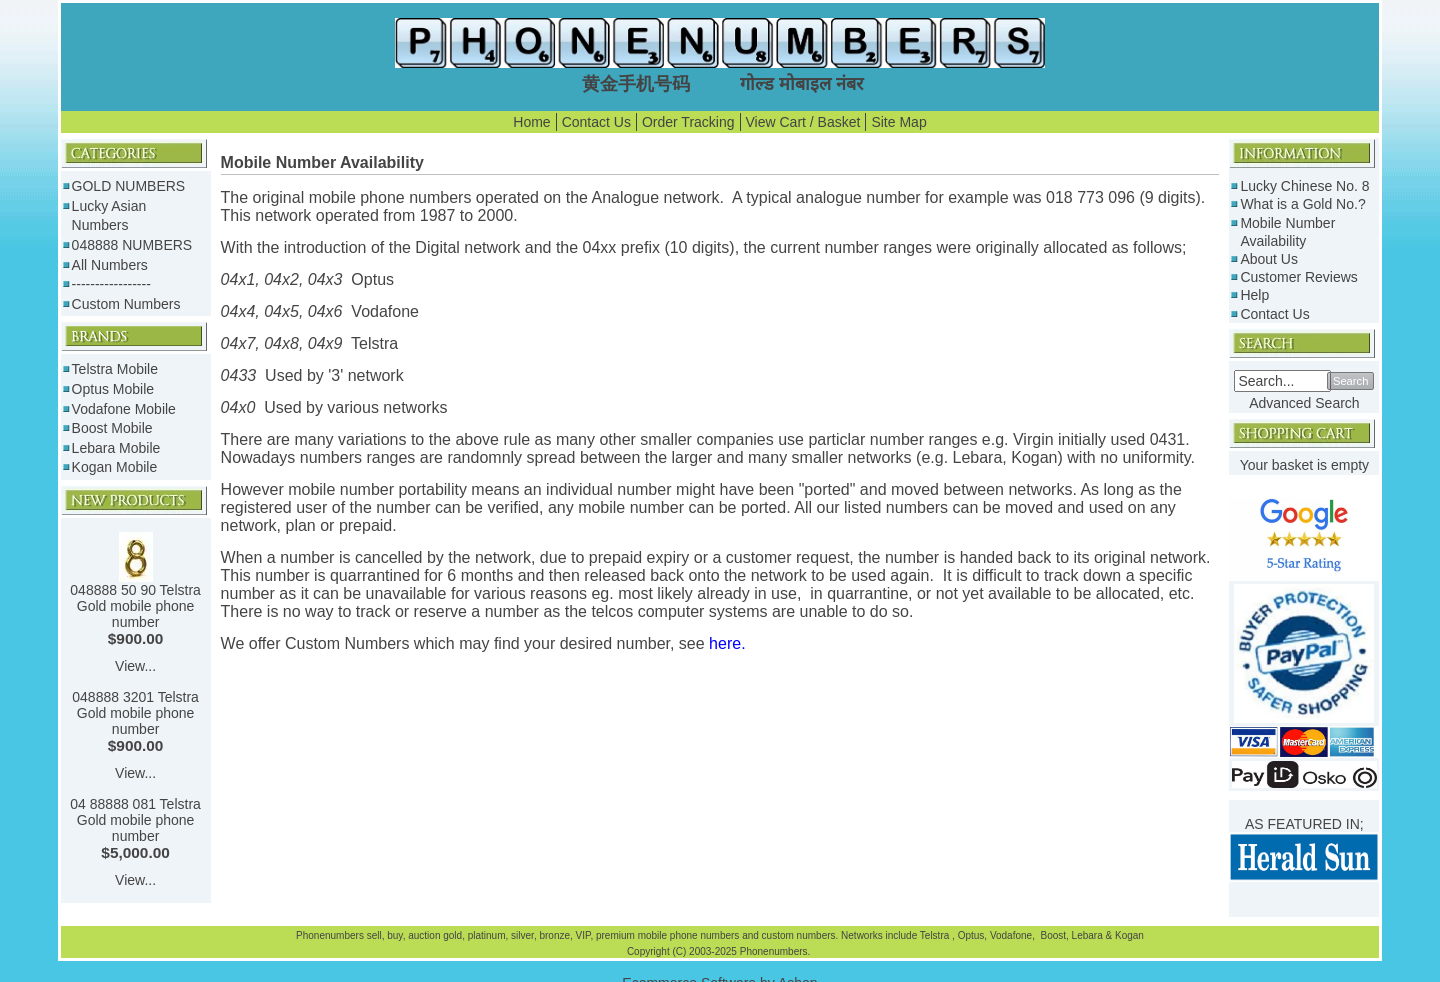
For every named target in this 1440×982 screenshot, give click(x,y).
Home (531, 122)
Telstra (936, 935)
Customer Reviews (1298, 277)
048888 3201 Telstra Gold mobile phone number (135, 713)
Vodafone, (1014, 935)
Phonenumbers (330, 935)
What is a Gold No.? (1302, 204)
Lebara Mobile (116, 448)
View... (135, 666)
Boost (1053, 935)
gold (452, 935)
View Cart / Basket (803, 122)
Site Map (898, 122)
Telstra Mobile (115, 369)
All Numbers (110, 265)
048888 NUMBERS (132, 245)
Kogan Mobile (115, 467)
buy (394, 935)
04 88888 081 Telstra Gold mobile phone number (135, 820)
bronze (554, 935)
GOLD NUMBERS (129, 186)
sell (374, 935)
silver (522, 935)
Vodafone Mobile (124, 409)
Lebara (1086, 935)
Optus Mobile (113, 389)
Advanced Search (1304, 403)
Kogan (1128, 935)
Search (1350, 381)
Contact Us (596, 122)
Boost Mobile (112, 428)
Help (1254, 295)
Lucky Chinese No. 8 (1304, 186)
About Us (1269, 259)
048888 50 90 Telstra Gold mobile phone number (135, 606)
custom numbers (797, 935)
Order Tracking (688, 122)
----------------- (111, 284)
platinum (487, 935)
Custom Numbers (126, 304)
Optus (971, 935)
